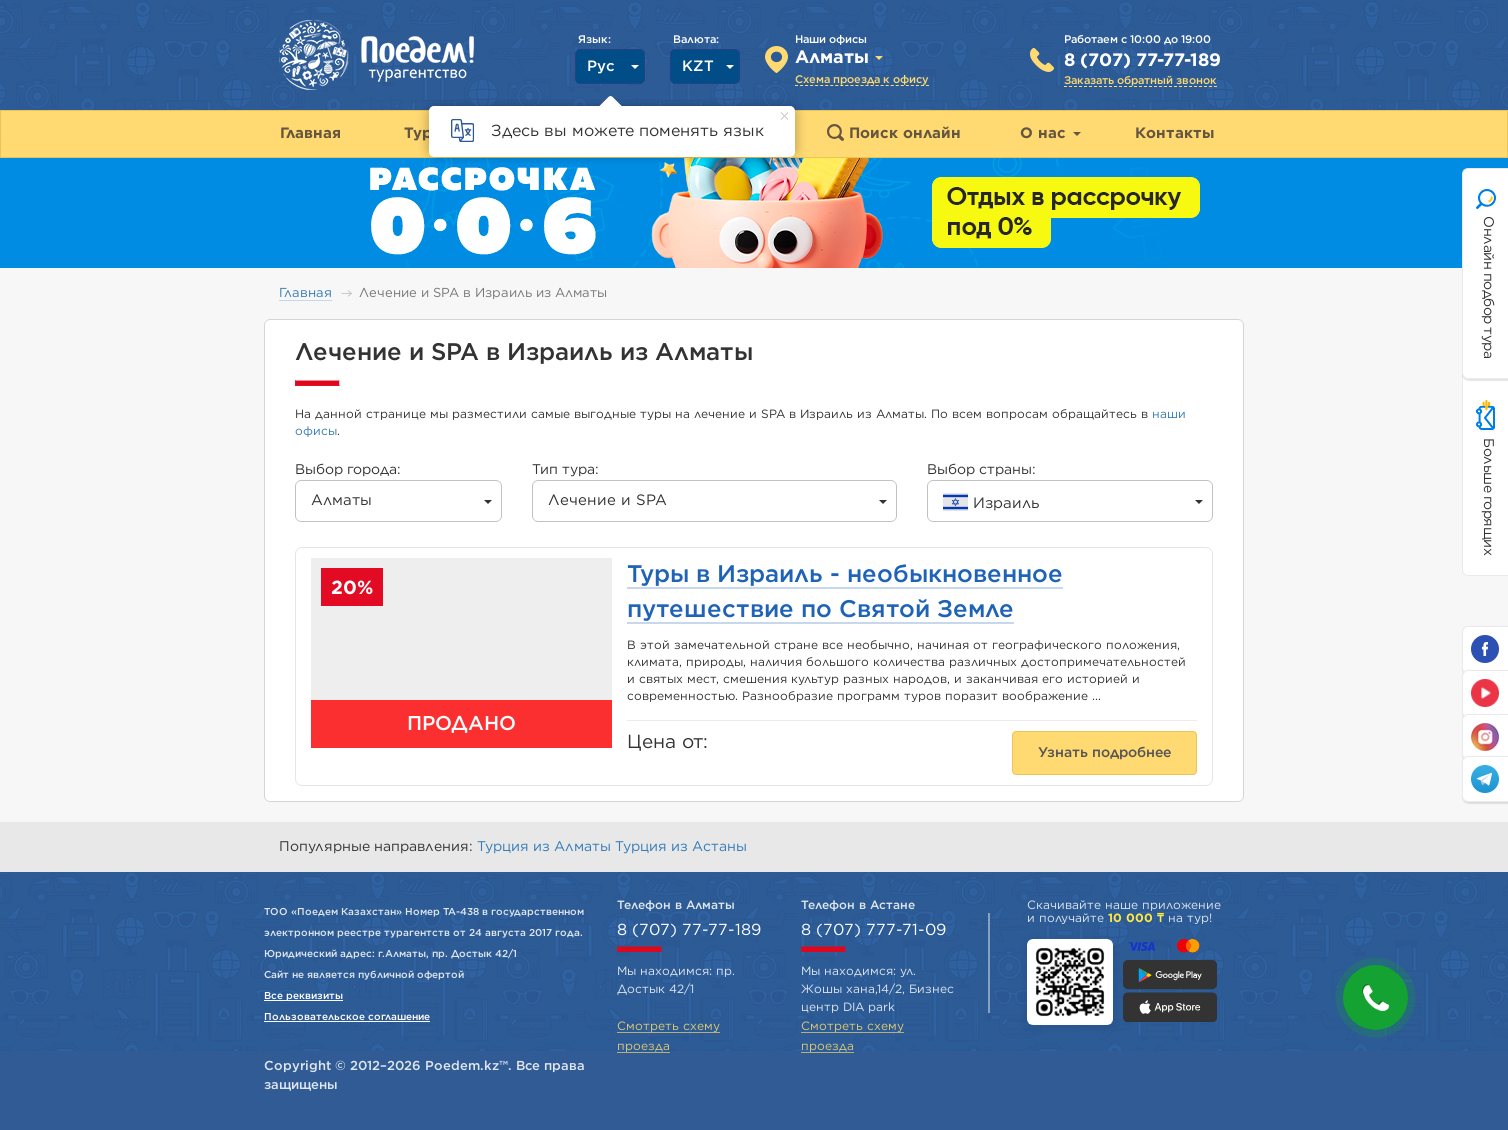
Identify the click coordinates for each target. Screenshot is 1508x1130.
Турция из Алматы (546, 847)
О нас (1050, 133)
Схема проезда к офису (862, 79)
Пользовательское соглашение (347, 1017)
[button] (1375, 997)
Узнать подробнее (1104, 753)
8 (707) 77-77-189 (1142, 61)
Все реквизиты (303, 996)
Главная (305, 293)
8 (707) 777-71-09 (873, 930)
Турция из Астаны (681, 847)
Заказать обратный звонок (1140, 80)
